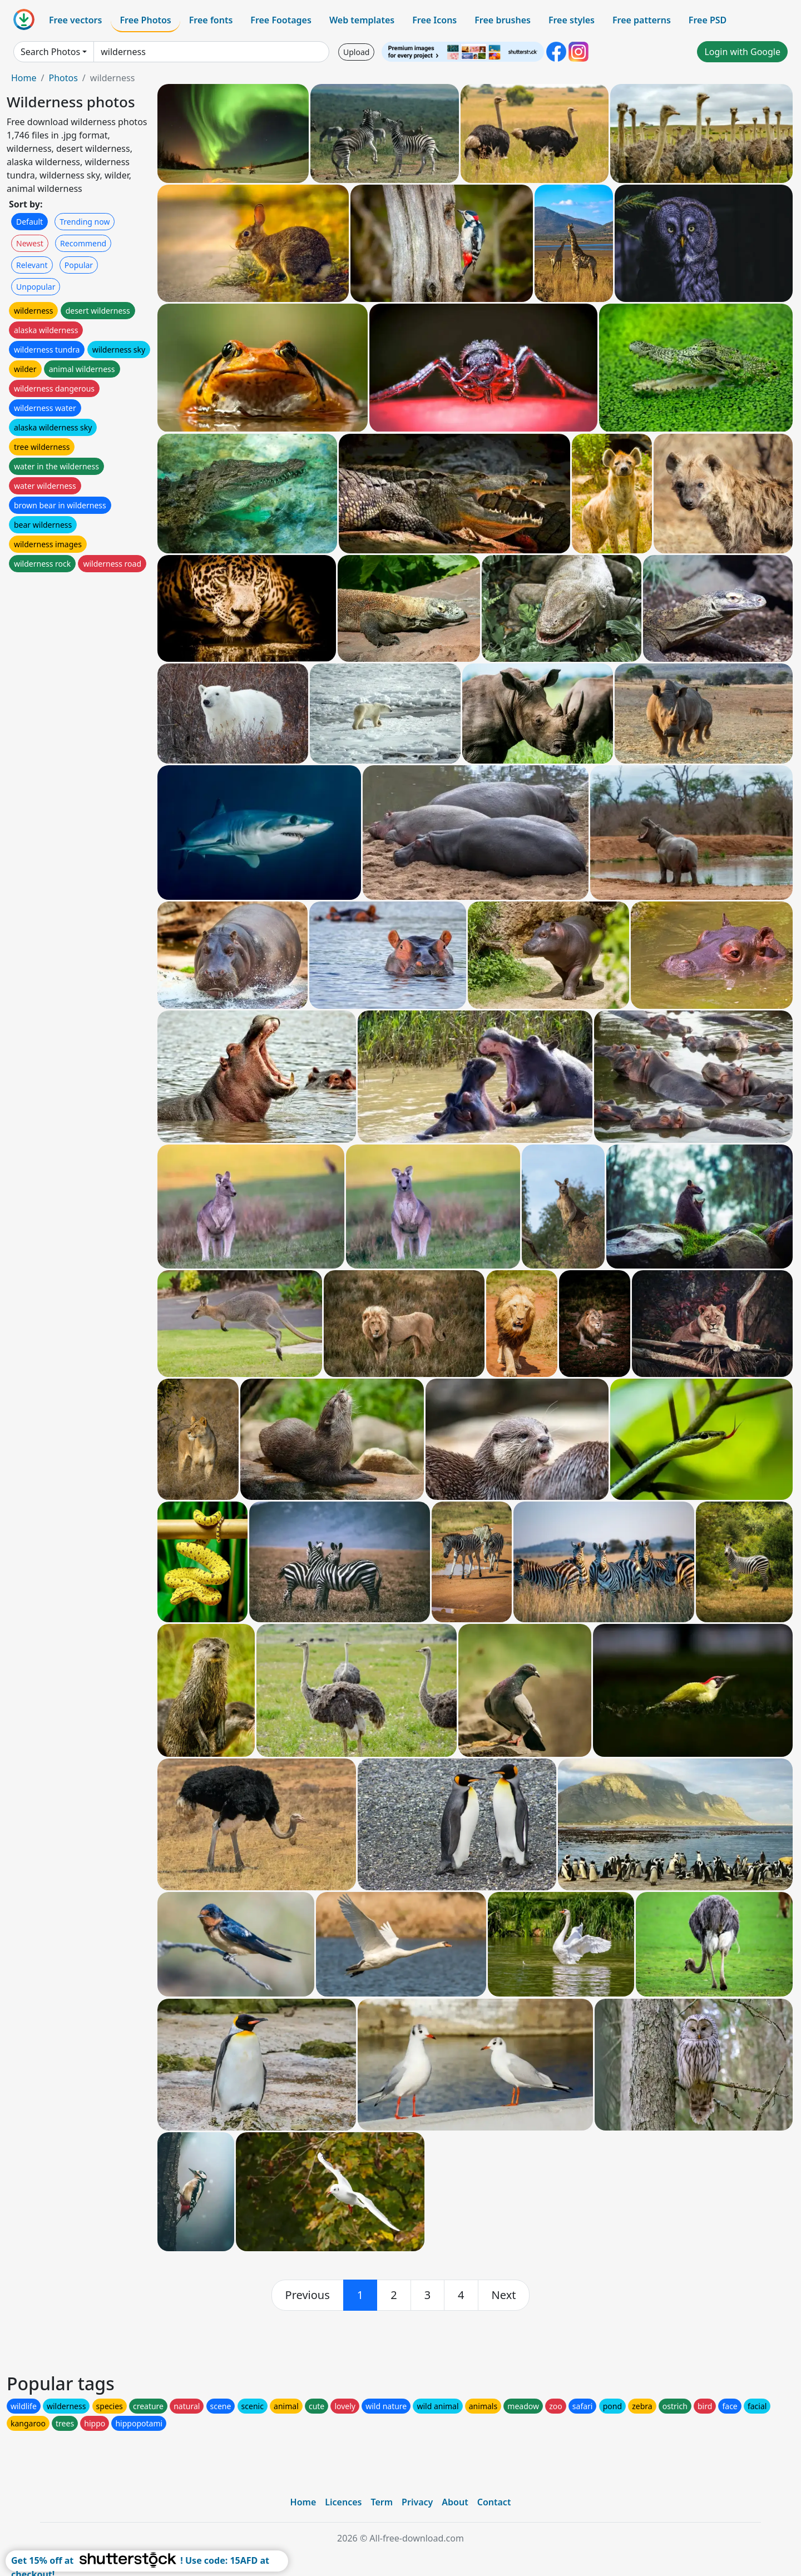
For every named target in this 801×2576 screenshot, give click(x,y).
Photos (62, 78)
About (455, 2502)
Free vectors (75, 20)
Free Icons (434, 20)
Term (381, 2502)
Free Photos (145, 20)
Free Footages (281, 20)
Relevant (32, 265)
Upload (356, 52)
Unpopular (35, 286)
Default (29, 221)
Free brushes (502, 20)
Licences (343, 2502)
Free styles (571, 20)
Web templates (361, 20)
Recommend (83, 243)
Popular (79, 265)
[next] (504, 2295)
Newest (29, 243)
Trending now (85, 221)
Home (24, 78)
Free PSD (707, 20)
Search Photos (50, 52)
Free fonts (211, 20)
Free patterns (641, 20)
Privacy (417, 2502)
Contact (494, 2502)
